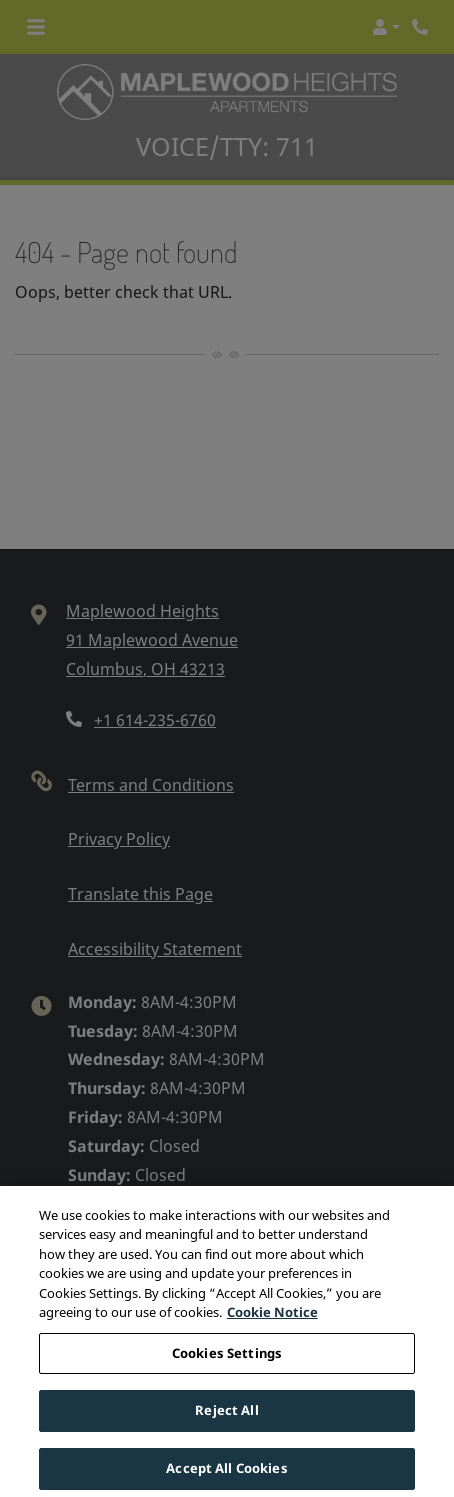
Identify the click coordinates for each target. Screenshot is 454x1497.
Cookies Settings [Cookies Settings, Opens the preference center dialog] (227, 1364)
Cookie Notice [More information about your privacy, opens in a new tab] (272, 1323)
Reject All (226, 1422)
